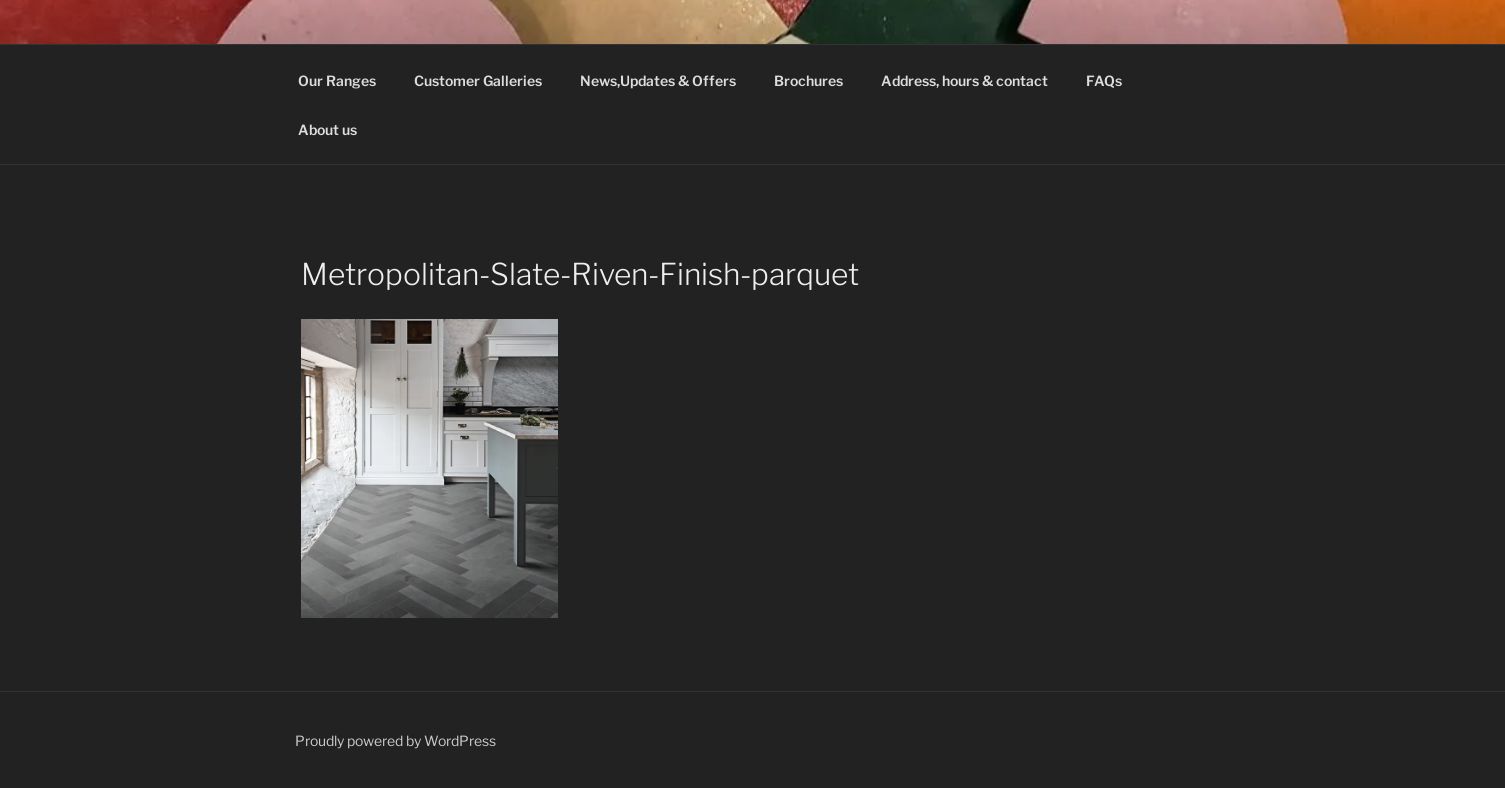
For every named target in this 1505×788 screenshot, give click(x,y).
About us (327, 129)
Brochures (808, 80)
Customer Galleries (478, 80)
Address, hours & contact (964, 80)
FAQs (1104, 80)
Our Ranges (337, 80)
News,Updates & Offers (658, 80)
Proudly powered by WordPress (395, 740)
